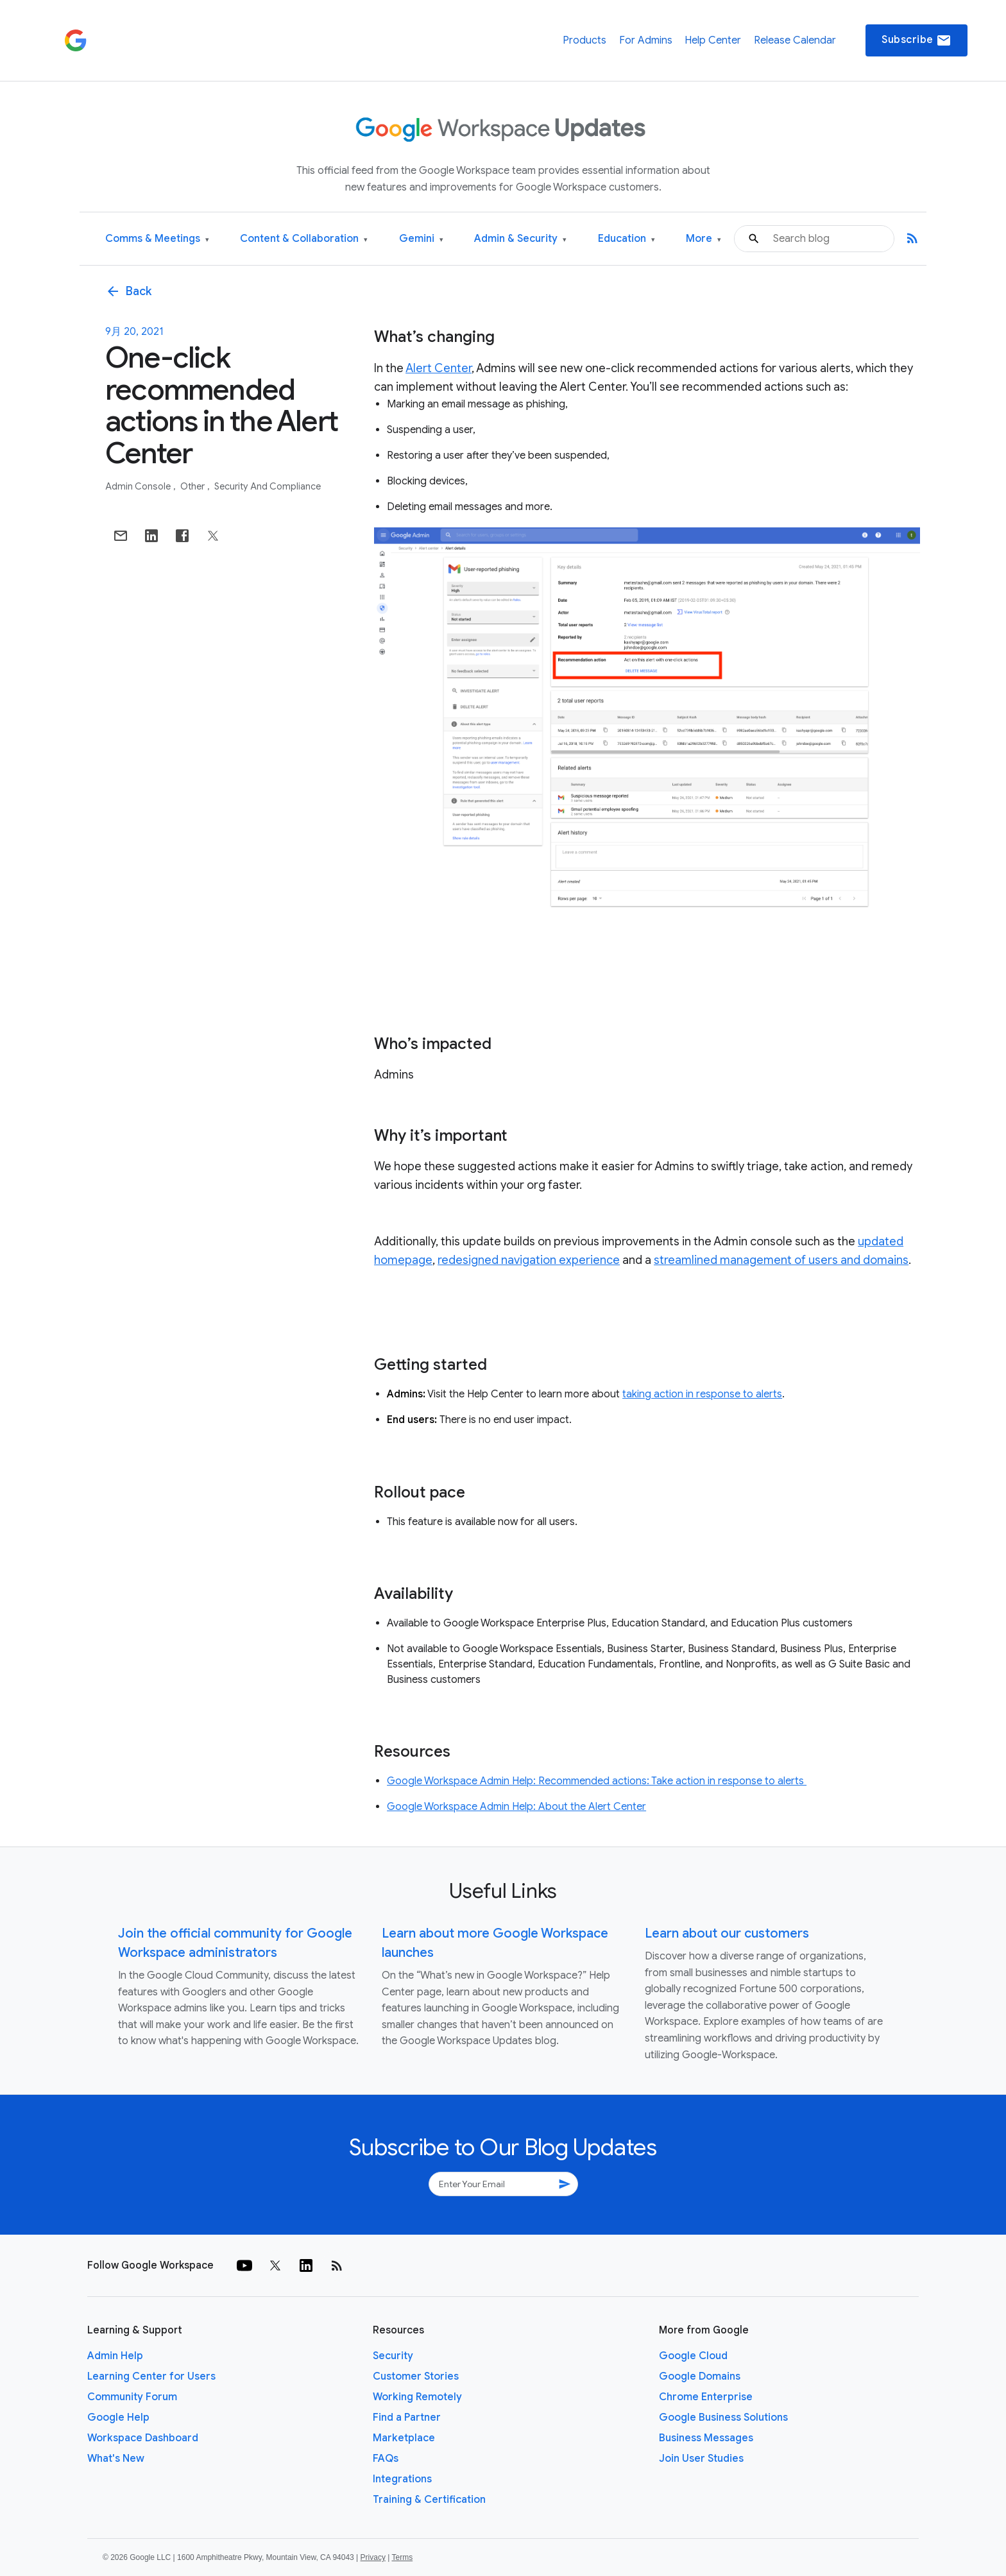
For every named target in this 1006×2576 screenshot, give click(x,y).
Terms (402, 2557)
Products (584, 40)
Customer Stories (416, 2376)
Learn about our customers (727, 1933)
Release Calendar (795, 40)
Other (193, 486)
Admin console (139, 486)
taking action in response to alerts (702, 1394)
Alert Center (438, 368)
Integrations (402, 2479)
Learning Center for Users (151, 2376)
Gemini (421, 239)
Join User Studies (701, 2458)
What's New (115, 2458)
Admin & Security (520, 239)
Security (393, 2356)
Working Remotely (417, 2397)
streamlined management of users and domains (781, 1260)
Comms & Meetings (157, 239)
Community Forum (132, 2397)
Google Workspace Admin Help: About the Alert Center (516, 1806)
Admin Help (115, 2356)
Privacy (373, 2557)
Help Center (713, 40)
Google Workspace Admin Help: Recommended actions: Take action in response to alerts (596, 1781)
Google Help (118, 2417)
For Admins (645, 40)
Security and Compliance (267, 486)
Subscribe (916, 40)
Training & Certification (429, 2499)
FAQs (385, 2458)
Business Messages (706, 2438)
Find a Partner (407, 2417)
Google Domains (699, 2376)
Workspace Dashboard (142, 2438)
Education (626, 239)
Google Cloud (693, 2356)
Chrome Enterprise (706, 2397)
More (703, 239)
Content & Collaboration (304, 239)
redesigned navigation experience (529, 1260)
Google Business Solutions (723, 2417)
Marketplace (404, 2438)
